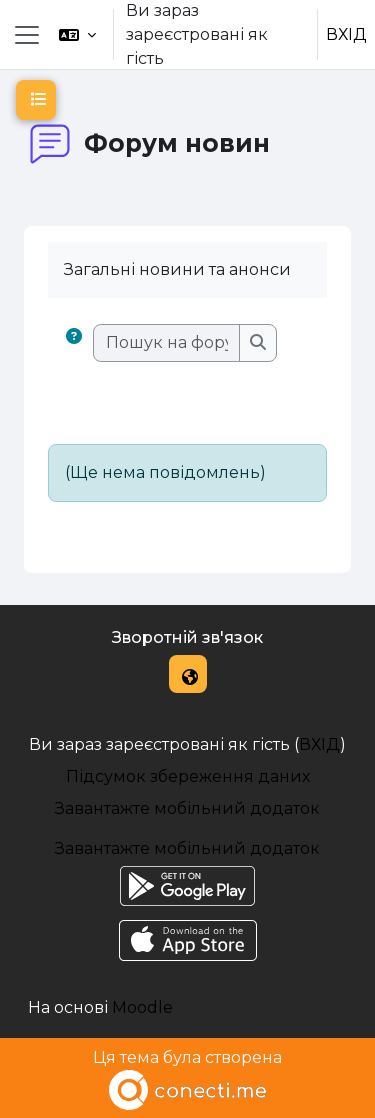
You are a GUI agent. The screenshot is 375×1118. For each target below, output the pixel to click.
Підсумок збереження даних (188, 776)
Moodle (142, 1007)
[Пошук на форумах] (167, 343)
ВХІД (346, 34)
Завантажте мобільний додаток (187, 808)
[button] (77, 34)
